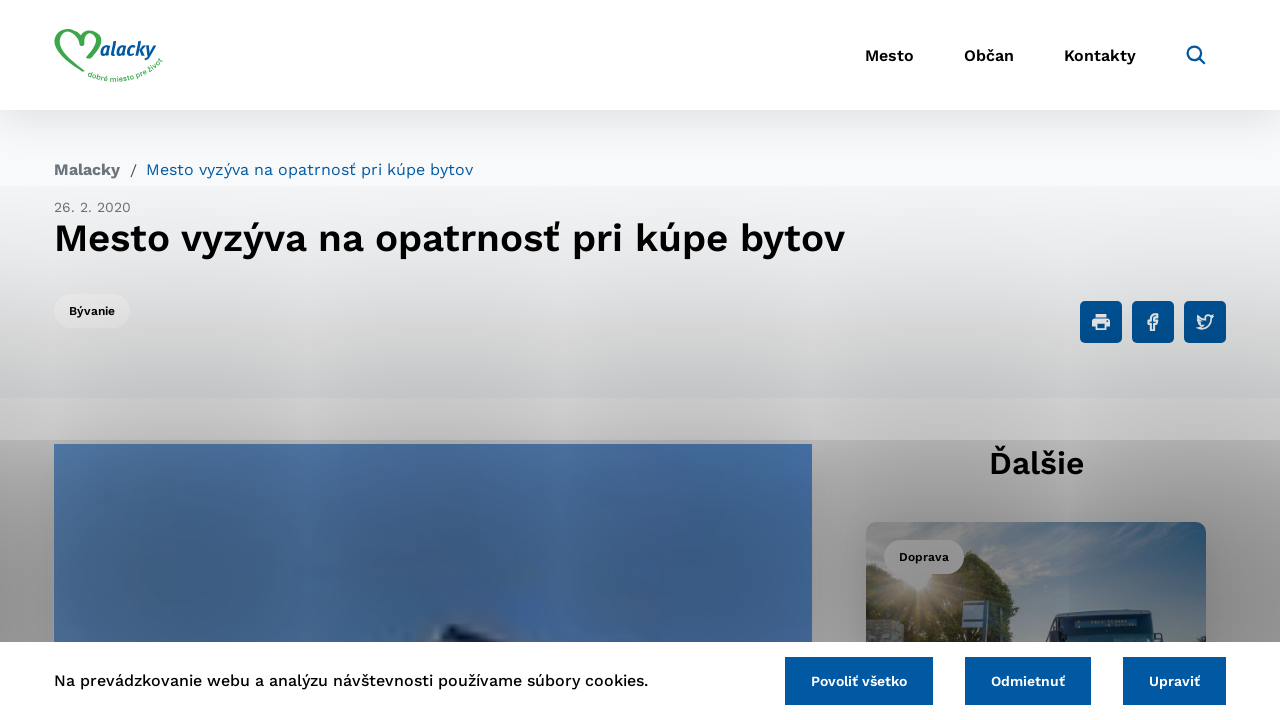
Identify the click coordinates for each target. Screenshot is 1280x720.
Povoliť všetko (859, 681)
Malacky (87, 169)
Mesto (889, 55)
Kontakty (1100, 55)
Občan (989, 55)
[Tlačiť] (1101, 322)
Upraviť (1174, 681)
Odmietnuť (1028, 681)
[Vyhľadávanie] (1196, 55)
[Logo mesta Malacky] (108, 55)
